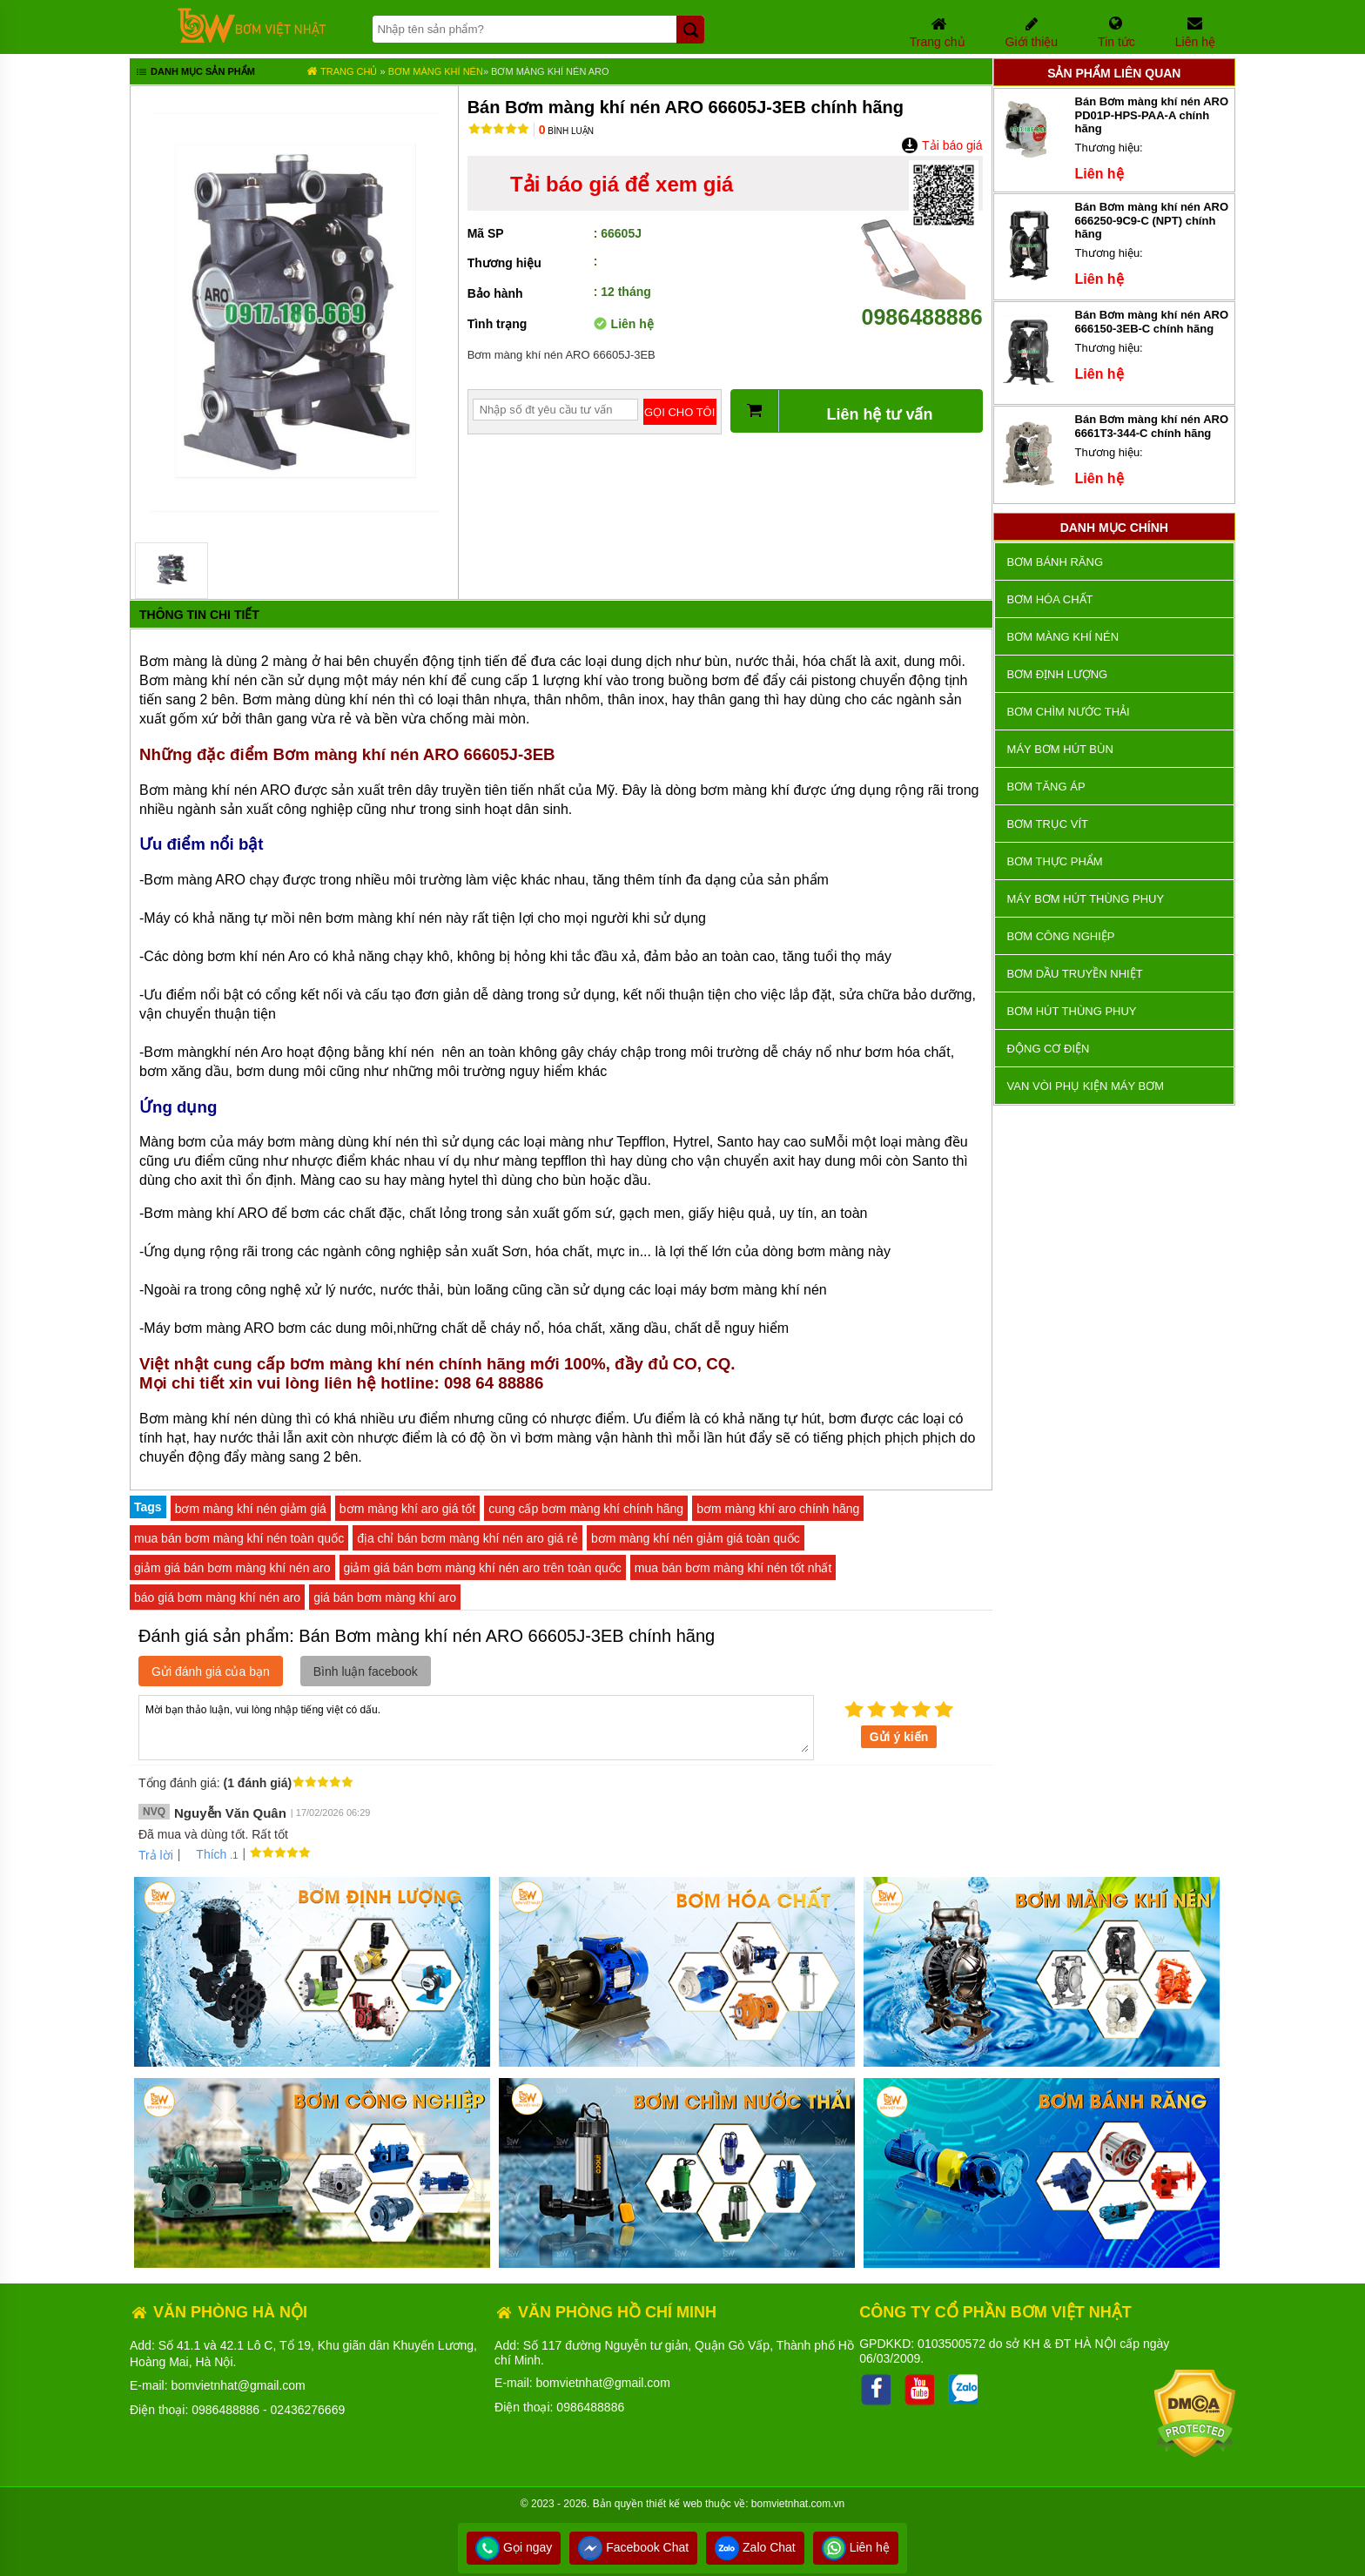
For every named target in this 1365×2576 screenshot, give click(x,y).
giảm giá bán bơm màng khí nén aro (232, 1568)
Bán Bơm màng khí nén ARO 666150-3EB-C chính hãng (1152, 321)
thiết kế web (674, 2504)
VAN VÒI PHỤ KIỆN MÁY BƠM (1085, 1086)
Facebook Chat (633, 2547)
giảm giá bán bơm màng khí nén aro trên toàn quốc (483, 1568)
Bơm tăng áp (1046, 786)
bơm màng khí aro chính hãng (777, 1509)
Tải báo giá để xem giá (621, 184)
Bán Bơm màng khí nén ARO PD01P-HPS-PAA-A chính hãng (1152, 115)
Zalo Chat (755, 2547)
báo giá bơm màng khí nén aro (217, 1597)
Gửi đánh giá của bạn (210, 1671)
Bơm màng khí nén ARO (550, 71)
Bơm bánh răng (1055, 561)
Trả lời (155, 1855)
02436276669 (308, 2410)
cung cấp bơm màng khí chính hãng (585, 1509)
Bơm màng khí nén (435, 71)
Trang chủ (341, 71)
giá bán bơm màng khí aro (384, 1597)
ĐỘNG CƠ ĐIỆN (1048, 1048)
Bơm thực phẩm (1055, 861)
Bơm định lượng (1057, 674)
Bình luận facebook (365, 1671)
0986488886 (922, 304)
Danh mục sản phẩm (194, 73)
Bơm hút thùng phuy (1072, 1011)
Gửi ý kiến (899, 1737)
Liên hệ (856, 2547)
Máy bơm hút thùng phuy (1085, 898)
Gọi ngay (513, 2547)
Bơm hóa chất (1050, 599)
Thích (205, 1854)
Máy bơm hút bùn (1060, 749)
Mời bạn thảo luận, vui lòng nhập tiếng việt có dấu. (476, 1726)
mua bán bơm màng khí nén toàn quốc (239, 1538)
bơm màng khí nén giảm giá (250, 1509)
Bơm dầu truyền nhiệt (1075, 973)
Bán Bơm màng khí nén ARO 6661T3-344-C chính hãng (1152, 426)
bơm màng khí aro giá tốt (407, 1509)
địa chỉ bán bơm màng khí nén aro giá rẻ (467, 1538)
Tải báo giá (941, 145)
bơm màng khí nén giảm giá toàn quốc (695, 1538)
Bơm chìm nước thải (1068, 711)
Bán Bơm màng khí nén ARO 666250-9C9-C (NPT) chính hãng (1152, 220)
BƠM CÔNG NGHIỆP (1061, 936)
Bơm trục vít (1047, 824)
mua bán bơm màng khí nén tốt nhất (733, 1568)
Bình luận (566, 131)
